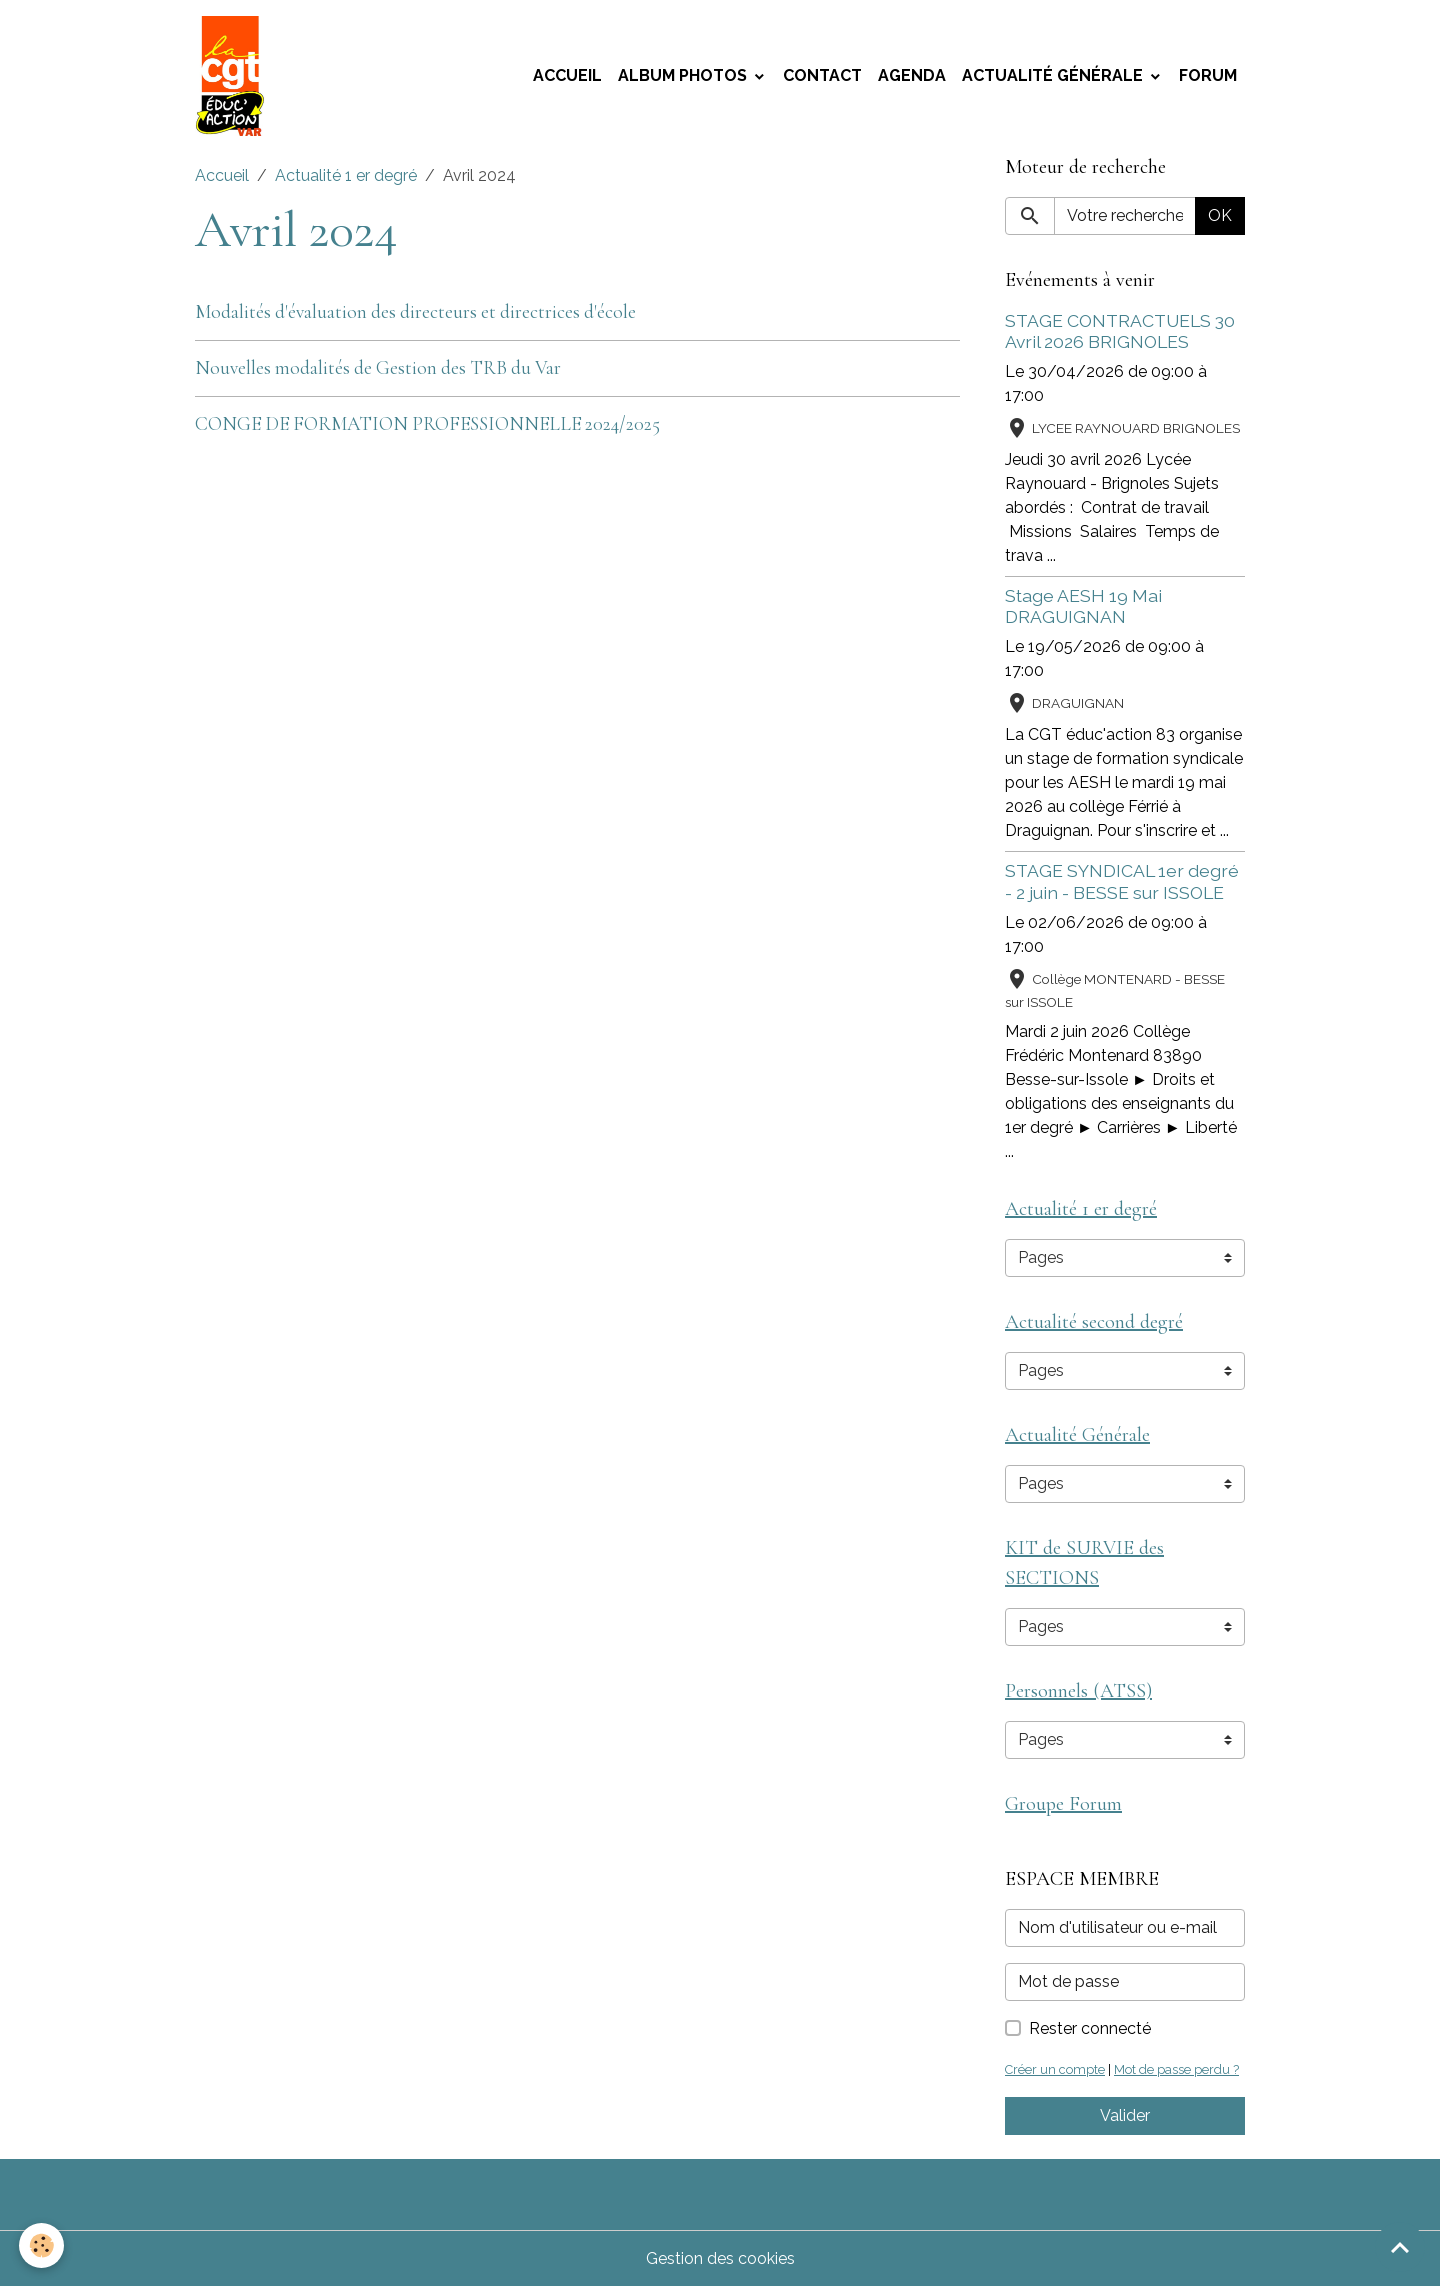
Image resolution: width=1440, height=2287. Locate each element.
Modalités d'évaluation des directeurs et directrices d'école (415, 312)
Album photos (684, 75)
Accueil (567, 75)
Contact (822, 75)
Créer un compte (1055, 2069)
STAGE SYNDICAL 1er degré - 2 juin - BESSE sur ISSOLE (1122, 881)
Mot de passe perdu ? (1176, 2069)
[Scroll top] (1400, 2247)
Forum (1208, 75)
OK (1220, 215)
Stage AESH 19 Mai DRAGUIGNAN (1083, 606)
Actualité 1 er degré (346, 175)
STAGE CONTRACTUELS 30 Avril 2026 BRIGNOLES (1120, 331)
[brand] (234, 76)
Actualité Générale (1054, 75)
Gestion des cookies (720, 2258)
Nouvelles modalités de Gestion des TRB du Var (378, 368)
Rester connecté (1090, 2028)
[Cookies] (42, 2245)
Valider (1125, 2115)
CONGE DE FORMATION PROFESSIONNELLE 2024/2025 (427, 424)
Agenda (912, 75)
